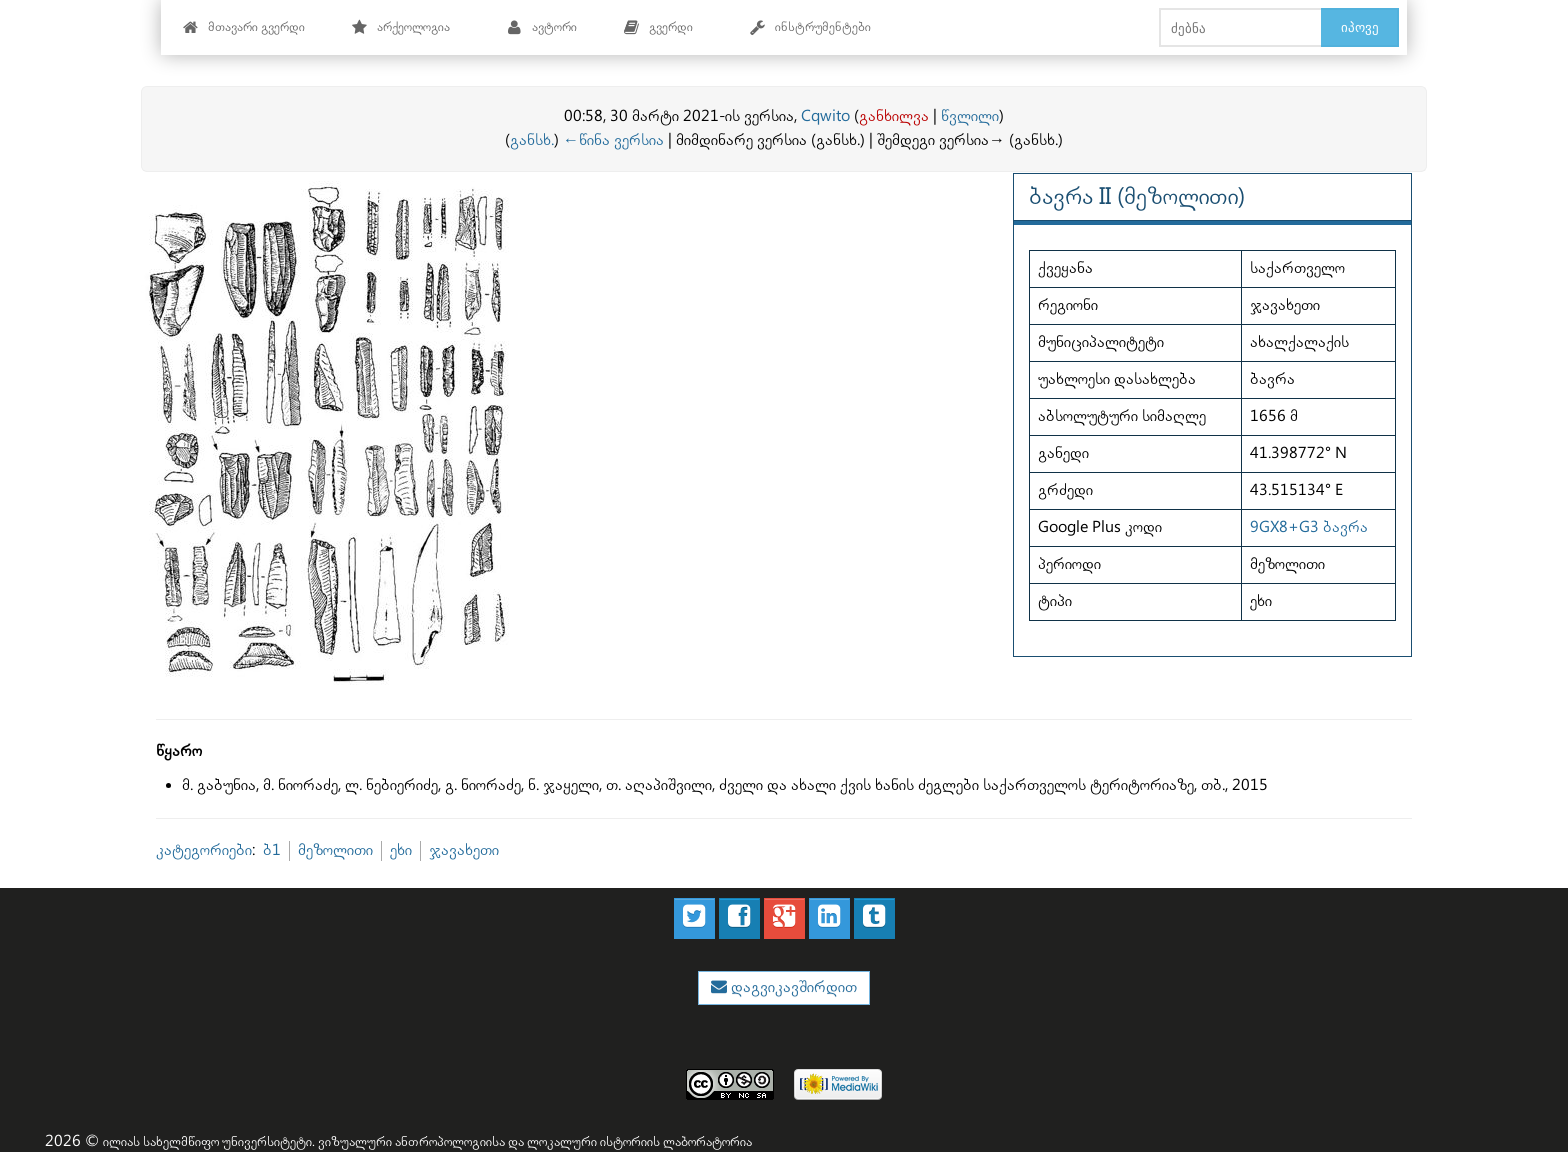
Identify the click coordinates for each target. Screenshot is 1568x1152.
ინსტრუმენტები (810, 27)
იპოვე (1360, 27)
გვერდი (658, 27)
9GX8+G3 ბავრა (1309, 527)
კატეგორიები (204, 850)
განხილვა (894, 116)
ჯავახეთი (464, 850)
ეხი (401, 850)
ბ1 (272, 850)
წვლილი (970, 116)
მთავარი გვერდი (243, 27)
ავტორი (541, 27)
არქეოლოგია (400, 27)
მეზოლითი (335, 850)
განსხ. (532, 140)
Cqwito (825, 116)
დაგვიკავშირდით (792, 987)
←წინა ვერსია (613, 140)
